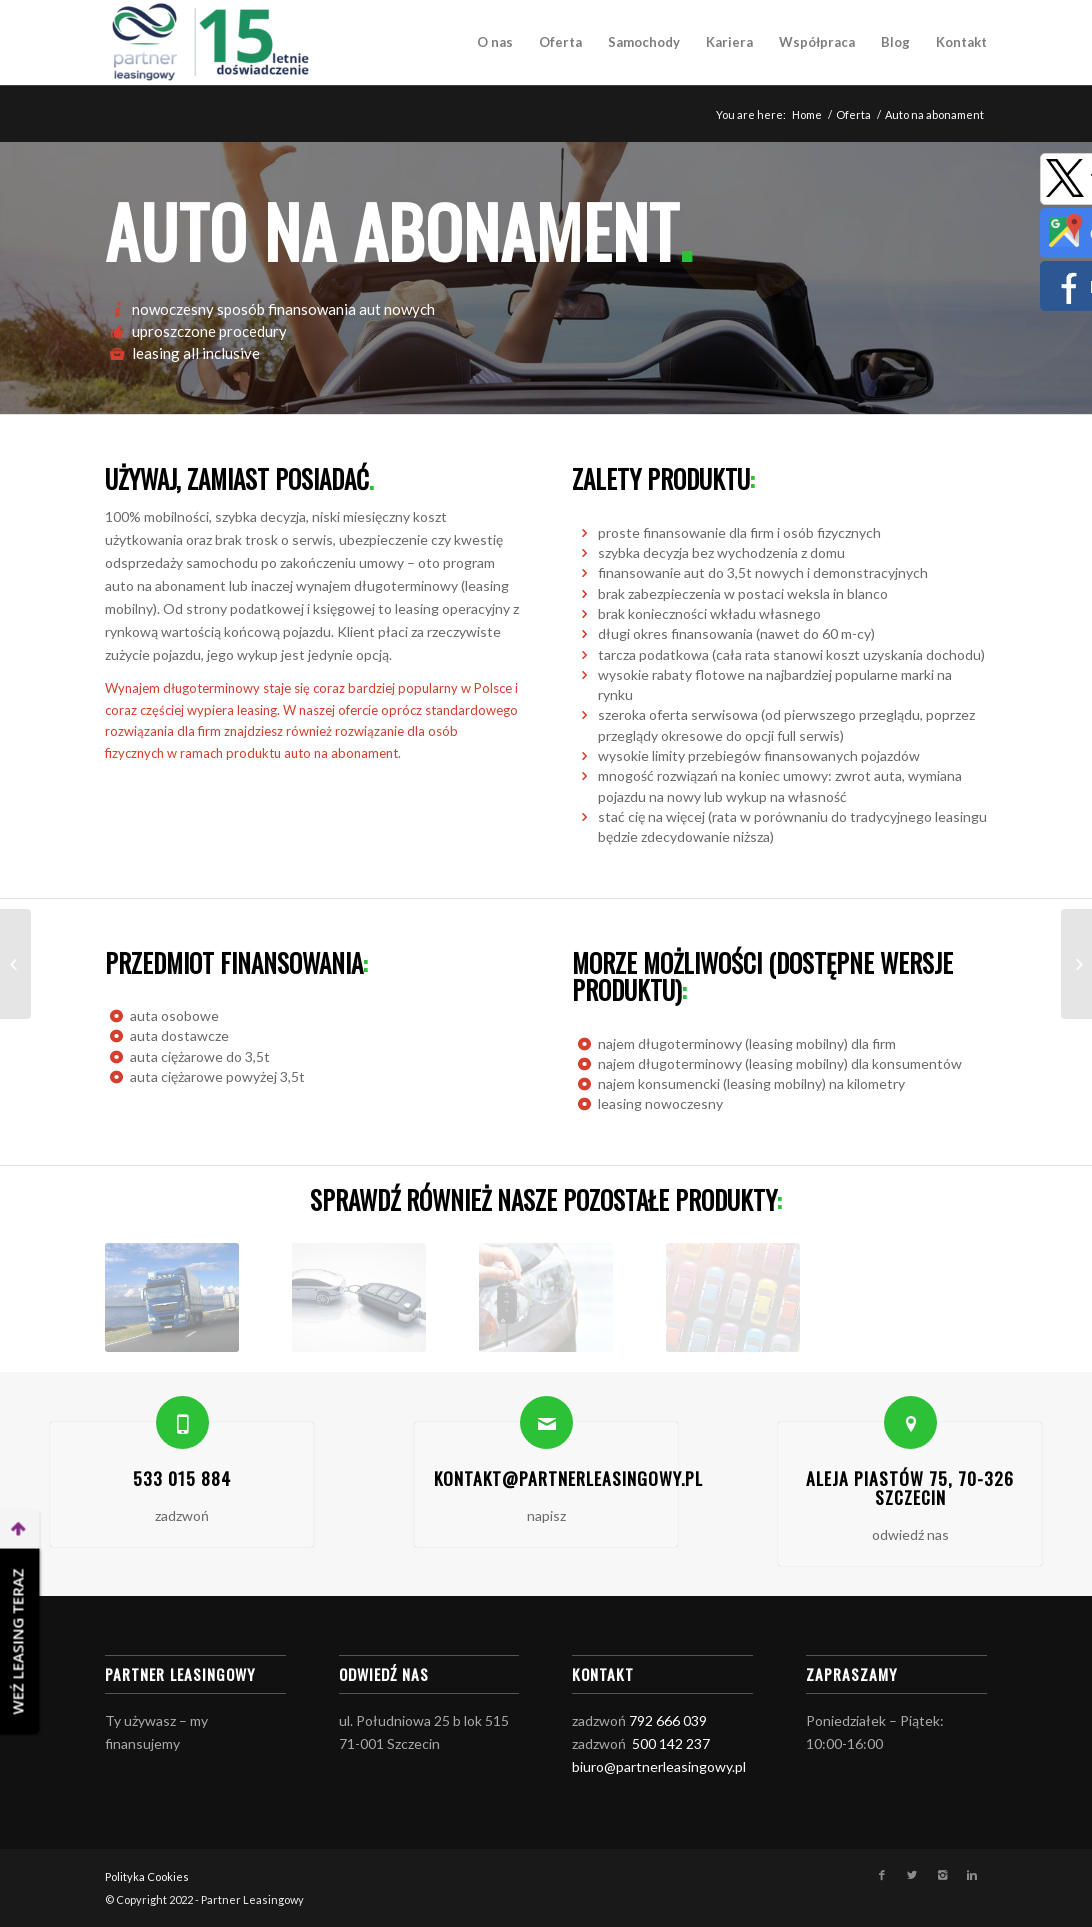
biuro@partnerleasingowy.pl (659, 1766)
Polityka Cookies (147, 1876)
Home (807, 114)
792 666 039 (668, 1720)
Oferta (853, 114)
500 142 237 (671, 1743)
